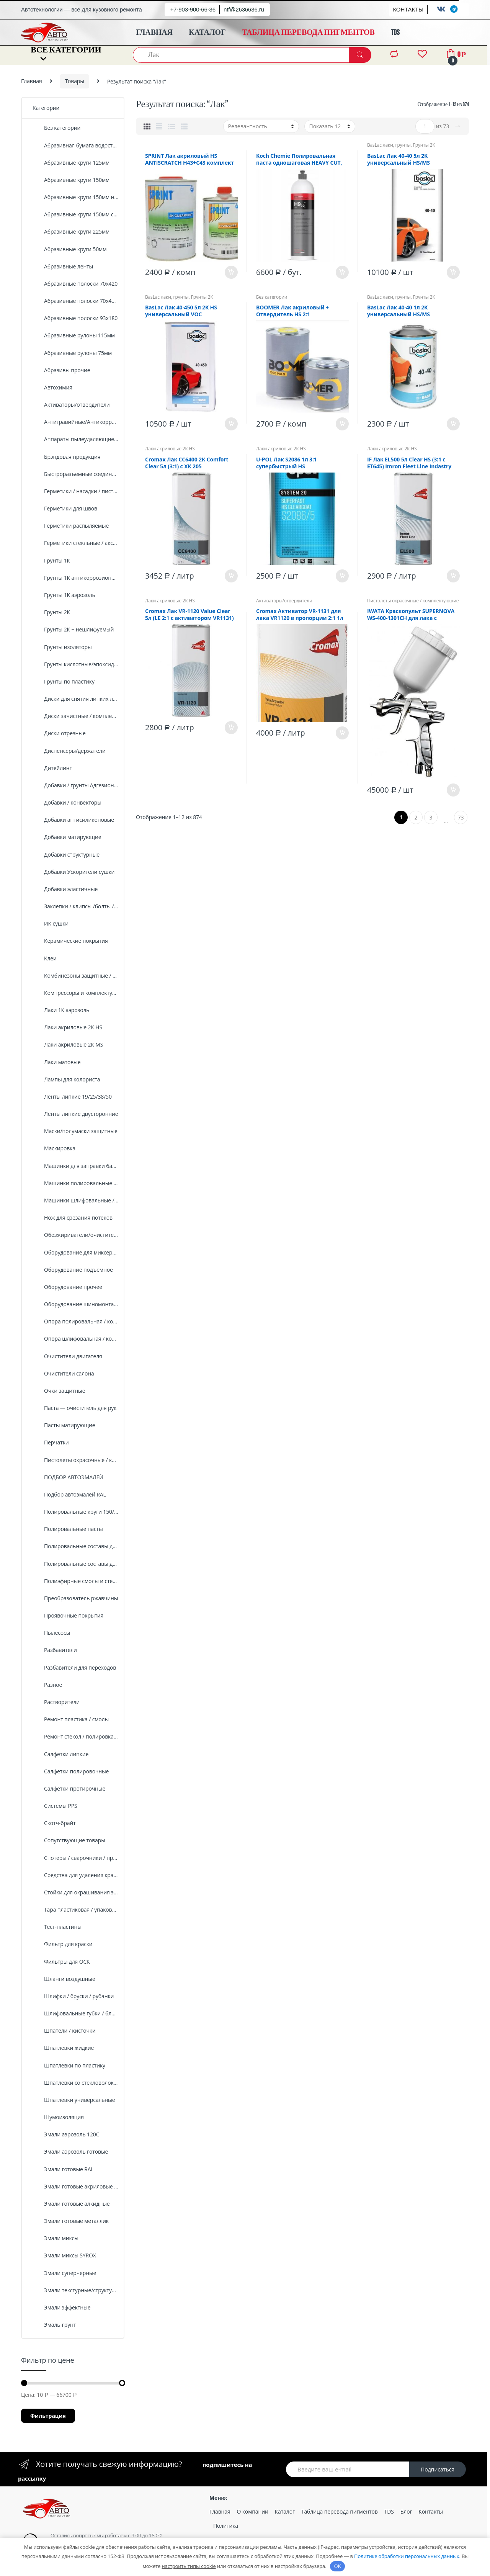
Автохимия (52, 387)
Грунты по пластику (64, 681)
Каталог (285, 2511)
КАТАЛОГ (207, 32)
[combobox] (241, 55)
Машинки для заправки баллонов (76, 1165)
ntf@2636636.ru (244, 9)
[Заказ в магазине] (261, 126)
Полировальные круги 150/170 (76, 1511)
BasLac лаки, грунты (389, 145)
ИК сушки (51, 923)
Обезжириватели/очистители (76, 1234)
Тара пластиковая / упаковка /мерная (76, 1909)
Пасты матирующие (64, 1425)
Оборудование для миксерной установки (76, 1252)
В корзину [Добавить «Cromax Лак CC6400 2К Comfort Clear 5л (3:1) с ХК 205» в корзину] (231, 575)
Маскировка (54, 1148)
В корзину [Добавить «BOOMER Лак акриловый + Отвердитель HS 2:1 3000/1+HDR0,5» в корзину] (342, 423)
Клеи (45, 958)
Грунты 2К (424, 145)
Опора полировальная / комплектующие (76, 1321)
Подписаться (437, 2469)
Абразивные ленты (63, 266)
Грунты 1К (51, 560)
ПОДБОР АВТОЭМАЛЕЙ (68, 1477)
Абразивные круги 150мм (71, 179)
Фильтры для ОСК (61, 1961)
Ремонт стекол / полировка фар (76, 1736)
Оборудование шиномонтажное (76, 1304)
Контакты (430, 2511)
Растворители (56, 1702)
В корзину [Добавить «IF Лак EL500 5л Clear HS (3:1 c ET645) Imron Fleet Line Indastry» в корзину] (453, 575)
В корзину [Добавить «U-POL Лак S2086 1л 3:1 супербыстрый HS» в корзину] (342, 575)
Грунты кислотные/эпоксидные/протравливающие (76, 664)
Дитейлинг (52, 768)
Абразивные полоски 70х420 (75, 283)
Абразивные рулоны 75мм (72, 353)
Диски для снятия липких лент (76, 698)
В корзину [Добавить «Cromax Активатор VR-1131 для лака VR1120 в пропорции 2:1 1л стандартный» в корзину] (342, 732)
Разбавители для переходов (74, 1667)
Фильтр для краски (63, 1944)
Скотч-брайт (54, 1823)
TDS (395, 32)
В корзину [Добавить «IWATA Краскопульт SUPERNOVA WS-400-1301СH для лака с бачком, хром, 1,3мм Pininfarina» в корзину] (453, 790)
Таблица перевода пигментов (339, 2511)
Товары (74, 81)
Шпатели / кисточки (64, 2030)
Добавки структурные (66, 854)
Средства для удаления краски (76, 1875)
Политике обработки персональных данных (406, 2556)
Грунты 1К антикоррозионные (76, 577)
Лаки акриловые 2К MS (68, 1044)
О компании (252, 2511)
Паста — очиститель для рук (74, 1407)
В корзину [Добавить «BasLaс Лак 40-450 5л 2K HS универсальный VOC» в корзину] (231, 423)
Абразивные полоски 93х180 (75, 318)
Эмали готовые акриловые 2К (76, 2186)
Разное (47, 1684)
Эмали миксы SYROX (64, 2255)
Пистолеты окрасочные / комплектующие (413, 600)
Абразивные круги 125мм (71, 162)
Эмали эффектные (61, 2307)
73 (461, 817)
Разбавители (55, 1650)
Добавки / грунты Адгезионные (76, 785)
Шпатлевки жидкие (63, 2047)
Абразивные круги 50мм (69, 249)
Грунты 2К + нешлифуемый (73, 629)
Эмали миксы (55, 2238)
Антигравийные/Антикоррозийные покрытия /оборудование (76, 421)
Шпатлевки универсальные (74, 2099)
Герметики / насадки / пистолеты (76, 491)
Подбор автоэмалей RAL (69, 1494)
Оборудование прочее (67, 1286)
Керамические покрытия (70, 940)
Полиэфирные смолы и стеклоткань (76, 1581)
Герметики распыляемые (71, 525)
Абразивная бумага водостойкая (76, 145)
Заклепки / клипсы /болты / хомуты (76, 906)
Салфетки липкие (60, 1754)
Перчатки (51, 1442)
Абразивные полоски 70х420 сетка (76, 300)
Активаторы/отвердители (284, 600)
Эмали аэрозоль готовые (70, 2151)
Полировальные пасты (68, 1529)
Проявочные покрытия (68, 1615)
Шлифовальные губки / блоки (76, 2013)
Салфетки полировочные (71, 1771)
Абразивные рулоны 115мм (74, 335)
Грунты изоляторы (62, 647)
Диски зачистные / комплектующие (76, 716)
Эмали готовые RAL (63, 2169)
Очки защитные (59, 1390)
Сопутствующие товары (69, 1840)
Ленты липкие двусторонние (75, 1113)
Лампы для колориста (66, 1079)
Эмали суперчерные (64, 2273)
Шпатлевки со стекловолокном (76, 2082)
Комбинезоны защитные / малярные (76, 975)
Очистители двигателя (67, 1356)
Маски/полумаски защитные (75, 1131)
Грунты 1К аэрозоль (64, 595)
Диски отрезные (59, 733)
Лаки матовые (56, 1062)
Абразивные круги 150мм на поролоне (76, 197)
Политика (225, 2525)
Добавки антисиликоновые (73, 819)
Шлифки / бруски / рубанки (73, 1996)
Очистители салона (63, 1373)
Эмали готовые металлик (71, 2220)
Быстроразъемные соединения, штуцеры (76, 474)
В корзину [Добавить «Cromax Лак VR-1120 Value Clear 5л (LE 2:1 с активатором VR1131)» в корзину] (231, 727)
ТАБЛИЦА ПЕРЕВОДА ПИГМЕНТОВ (308, 32)
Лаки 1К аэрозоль (61, 1010)
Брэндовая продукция (66, 456)
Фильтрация (48, 2415)
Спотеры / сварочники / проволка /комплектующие (76, 1857)
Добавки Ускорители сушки (73, 871)
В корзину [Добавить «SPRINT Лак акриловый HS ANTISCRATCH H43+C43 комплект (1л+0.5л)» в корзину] (231, 272)
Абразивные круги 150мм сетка (76, 214)
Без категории (271, 297)
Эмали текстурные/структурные (76, 2290)
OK (337, 2566)
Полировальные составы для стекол (76, 1563)
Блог (406, 2511)
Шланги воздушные (64, 1978)
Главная (31, 81)
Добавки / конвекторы (67, 802)
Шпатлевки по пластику (69, 2065)
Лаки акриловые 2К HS (170, 448)
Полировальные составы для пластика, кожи (76, 1546)
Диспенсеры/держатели (69, 750)
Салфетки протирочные (69, 1788)
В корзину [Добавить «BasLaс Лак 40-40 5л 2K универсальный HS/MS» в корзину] (453, 272)
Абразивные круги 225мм (71, 231)
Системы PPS (55, 1805)
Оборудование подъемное (73, 1269)
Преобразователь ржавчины (75, 1598)
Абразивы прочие (61, 370)
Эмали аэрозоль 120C (66, 2134)
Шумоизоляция (58, 2117)
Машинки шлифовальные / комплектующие (76, 1200)
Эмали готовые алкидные (71, 2203)
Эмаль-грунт (54, 2324)
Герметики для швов (65, 508)
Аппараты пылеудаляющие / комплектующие (76, 439)
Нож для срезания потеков (73, 1217)
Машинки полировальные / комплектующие (76, 1183)
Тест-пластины (57, 1926)
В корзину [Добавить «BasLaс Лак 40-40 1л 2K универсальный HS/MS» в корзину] (453, 423)
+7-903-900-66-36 (193, 9)
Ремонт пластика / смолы (71, 1719)
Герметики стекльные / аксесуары (76, 542)
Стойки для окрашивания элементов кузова (76, 1892)
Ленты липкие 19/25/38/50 (72, 1096)
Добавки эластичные (65, 889)
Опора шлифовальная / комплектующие (76, 1338)
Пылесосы (51, 1632)
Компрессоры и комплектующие (76, 992)
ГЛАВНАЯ (154, 32)
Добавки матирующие (67, 837)
